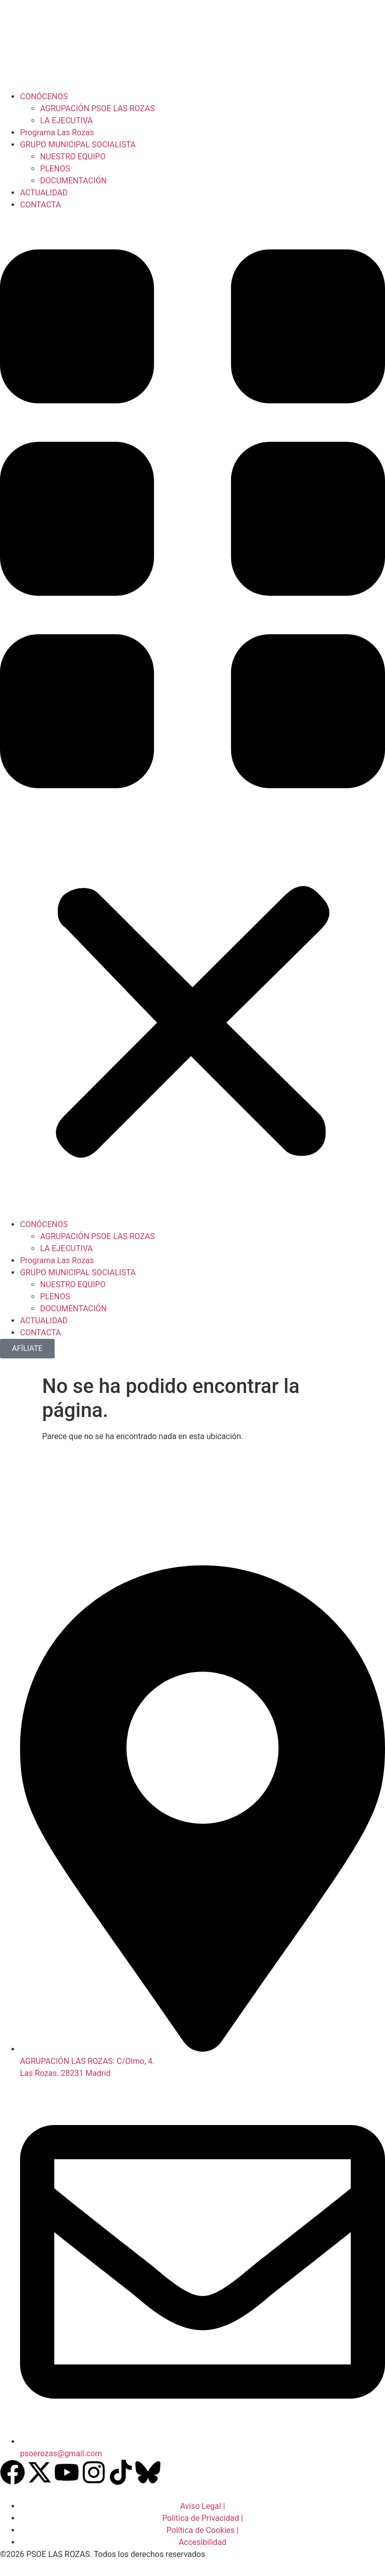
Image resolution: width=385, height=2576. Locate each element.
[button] (192, 715)
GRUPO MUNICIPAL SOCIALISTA (78, 144)
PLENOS (55, 168)
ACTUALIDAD (44, 192)
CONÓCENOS (44, 96)
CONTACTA (40, 204)
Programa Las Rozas (57, 132)
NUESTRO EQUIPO (73, 156)
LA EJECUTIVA (66, 120)
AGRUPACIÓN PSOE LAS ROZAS (97, 108)
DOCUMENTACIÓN (73, 180)
